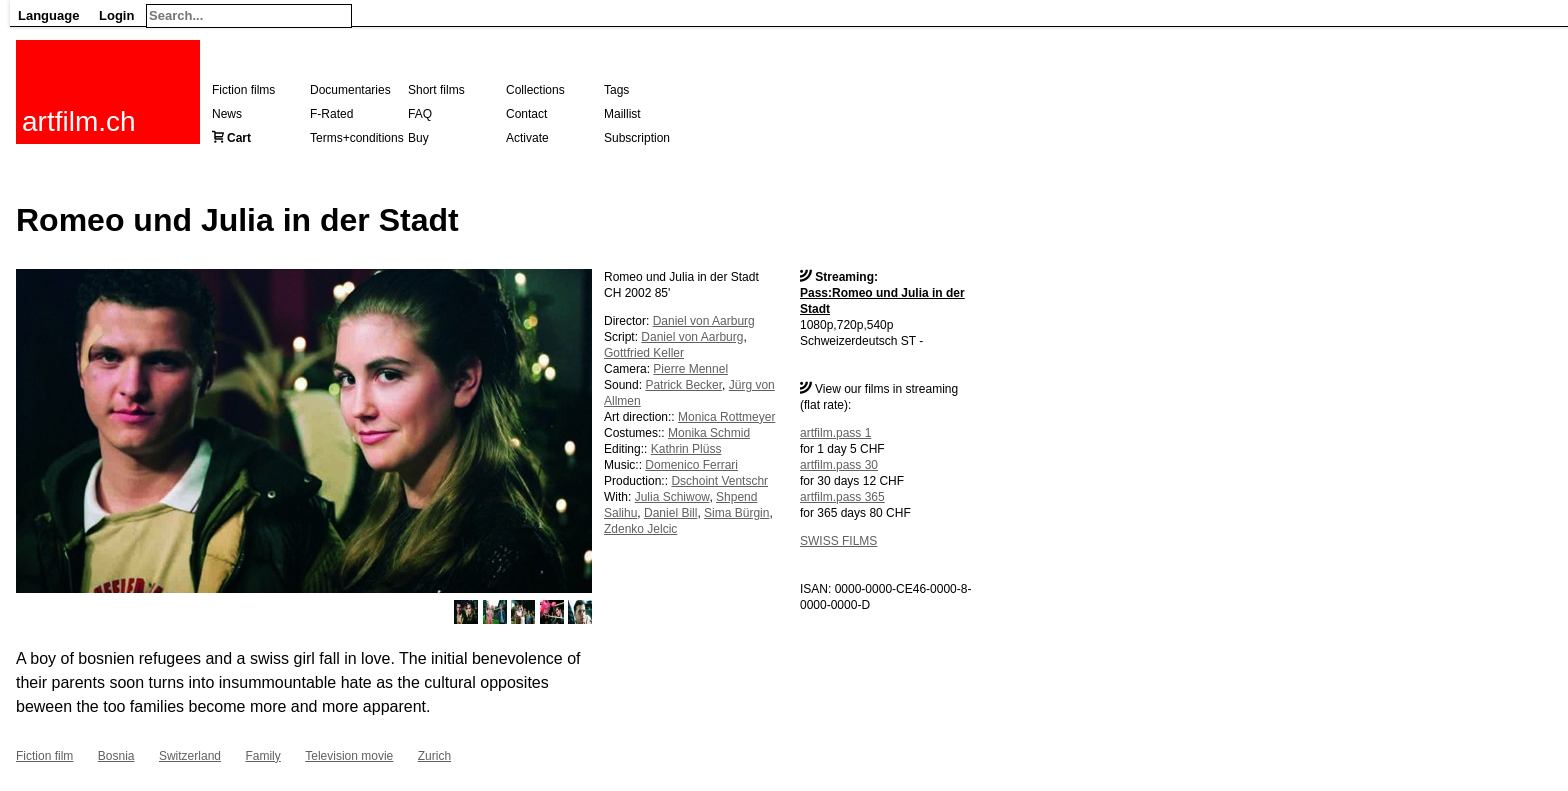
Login (116, 15)
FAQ (420, 114)
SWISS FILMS (838, 541)
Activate (527, 138)
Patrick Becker (683, 385)
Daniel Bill (670, 513)
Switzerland (190, 756)
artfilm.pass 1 (835, 433)
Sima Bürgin (736, 513)
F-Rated (331, 114)
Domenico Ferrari (691, 465)
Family (262, 756)
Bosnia (116, 756)
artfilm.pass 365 (842, 497)
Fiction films (243, 90)
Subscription (637, 138)
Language (48, 15)
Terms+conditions (357, 138)
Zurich (434, 756)
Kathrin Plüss (686, 449)
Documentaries (350, 90)
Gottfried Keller (644, 353)
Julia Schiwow (672, 497)
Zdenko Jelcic (640, 529)
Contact (526, 114)
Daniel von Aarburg (704, 321)
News (227, 114)
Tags (616, 90)
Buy (418, 138)
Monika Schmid (709, 433)
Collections (535, 90)
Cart (239, 138)
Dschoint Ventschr (719, 481)
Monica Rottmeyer (726, 417)
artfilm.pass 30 (839, 465)
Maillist (622, 114)
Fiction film (44, 756)
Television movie (349, 756)
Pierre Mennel (690, 369)
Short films (436, 90)
